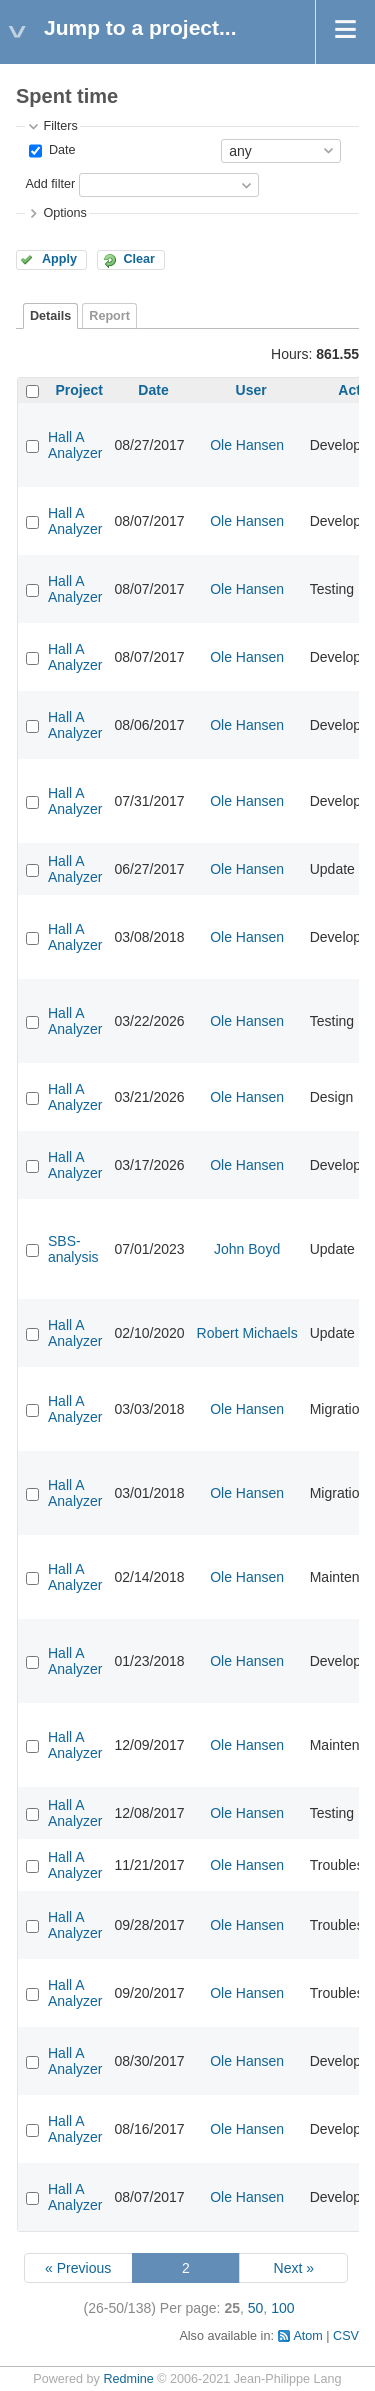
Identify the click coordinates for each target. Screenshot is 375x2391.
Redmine (128, 2379)
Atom (307, 2336)
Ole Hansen (247, 445)
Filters (60, 126)
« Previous (78, 2268)
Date (60, 150)
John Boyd (247, 1249)
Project (79, 390)
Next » (294, 2268)
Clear (139, 259)
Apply (59, 259)
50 (256, 2308)
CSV (346, 2336)
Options (64, 213)
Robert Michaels (247, 1333)
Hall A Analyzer (75, 445)
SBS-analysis (73, 1249)
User (251, 390)
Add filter (50, 184)
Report (109, 316)
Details (50, 316)
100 (282, 2308)
